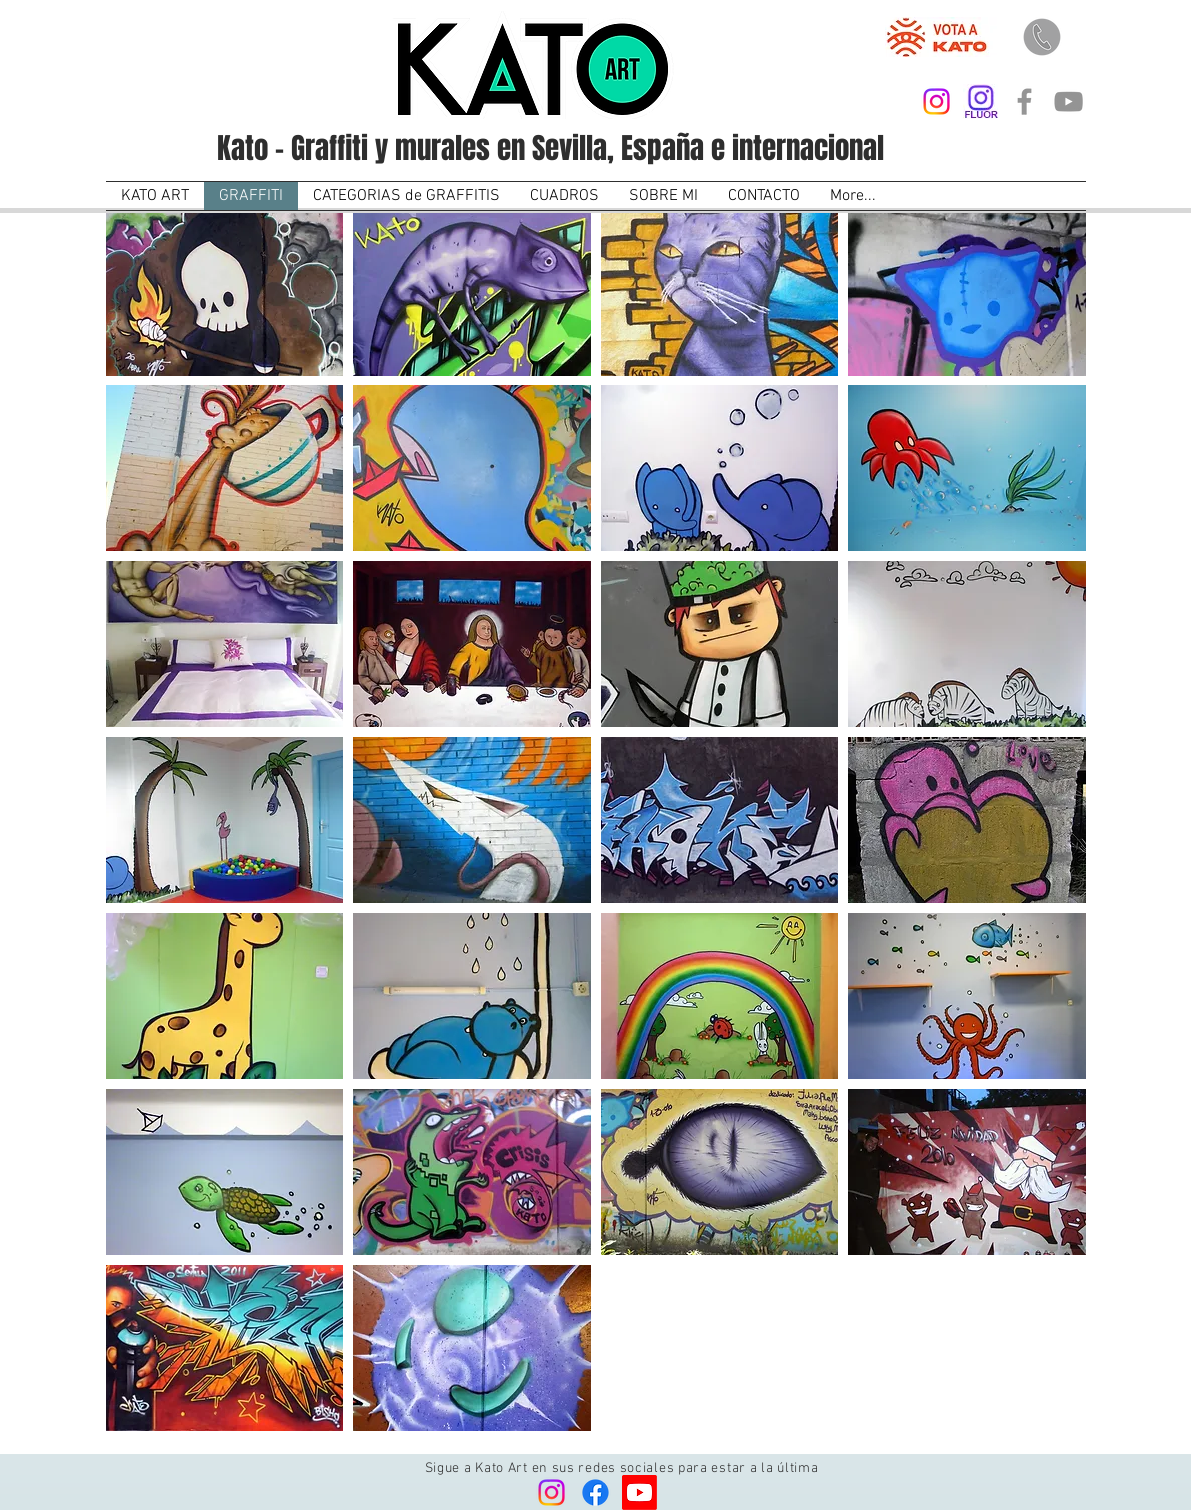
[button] (225, 293)
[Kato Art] (936, 101)
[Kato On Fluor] (980, 101)
